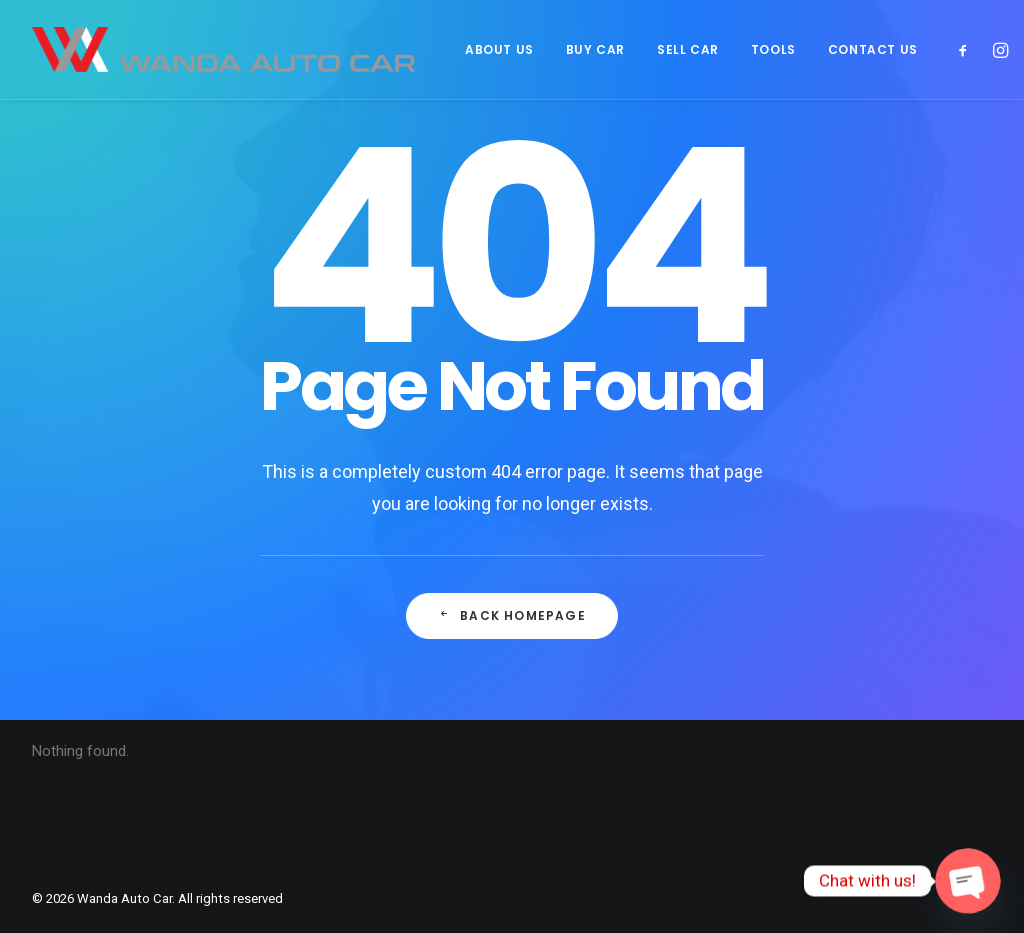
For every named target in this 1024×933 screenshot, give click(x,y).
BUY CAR (595, 49)
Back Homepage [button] (511, 617)
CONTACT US (873, 49)
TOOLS (773, 49)
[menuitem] (499, 49)
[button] (967, 49)
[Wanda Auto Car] (223, 49)
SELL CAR (688, 49)
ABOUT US (499, 49)
